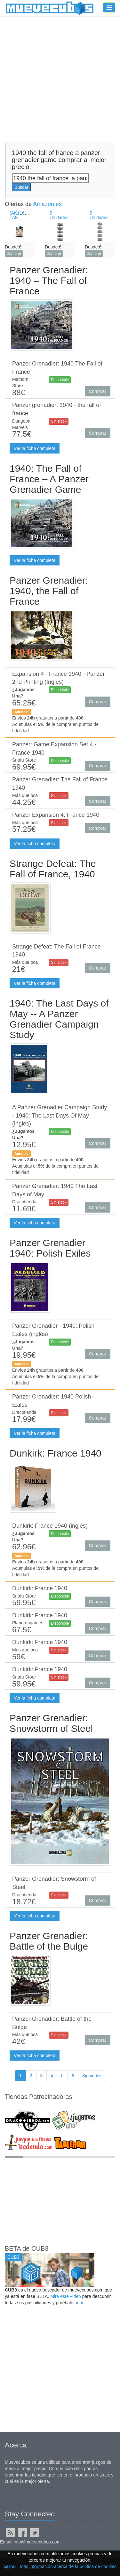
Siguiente (91, 2075)
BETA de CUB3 (26, 2248)
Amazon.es (47, 204)
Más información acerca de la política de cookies (68, 2566)
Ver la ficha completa (34, 448)
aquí (79, 2302)
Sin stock (59, 421)
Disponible (60, 380)
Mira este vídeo (65, 2296)
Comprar (13, 253)
